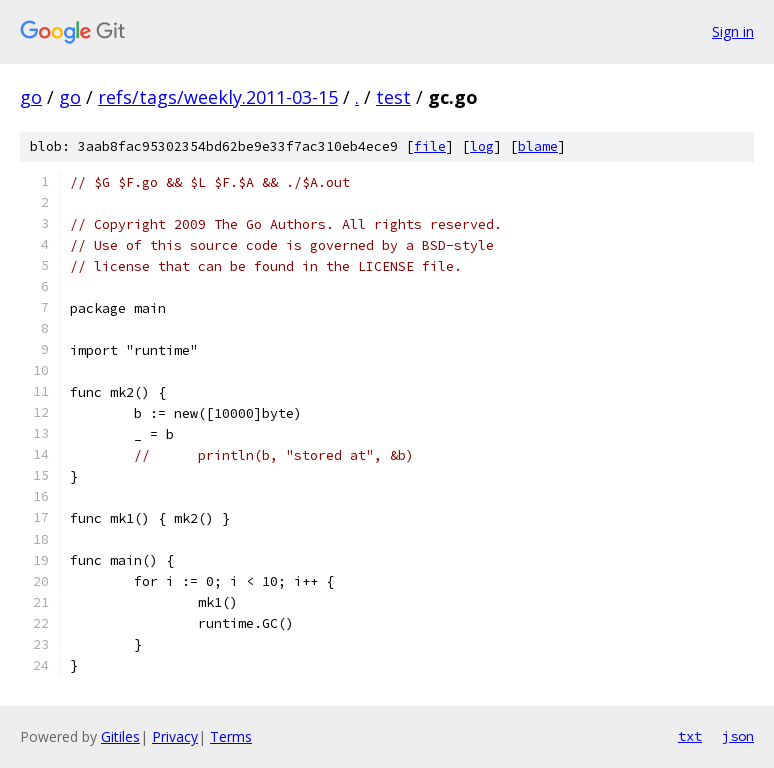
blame (538, 146)
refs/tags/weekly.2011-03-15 (218, 97)
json (738, 736)
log (482, 146)
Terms (231, 736)
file (430, 146)
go (31, 97)
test (393, 97)
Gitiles (120, 736)
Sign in (733, 31)
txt (690, 736)
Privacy (175, 736)
